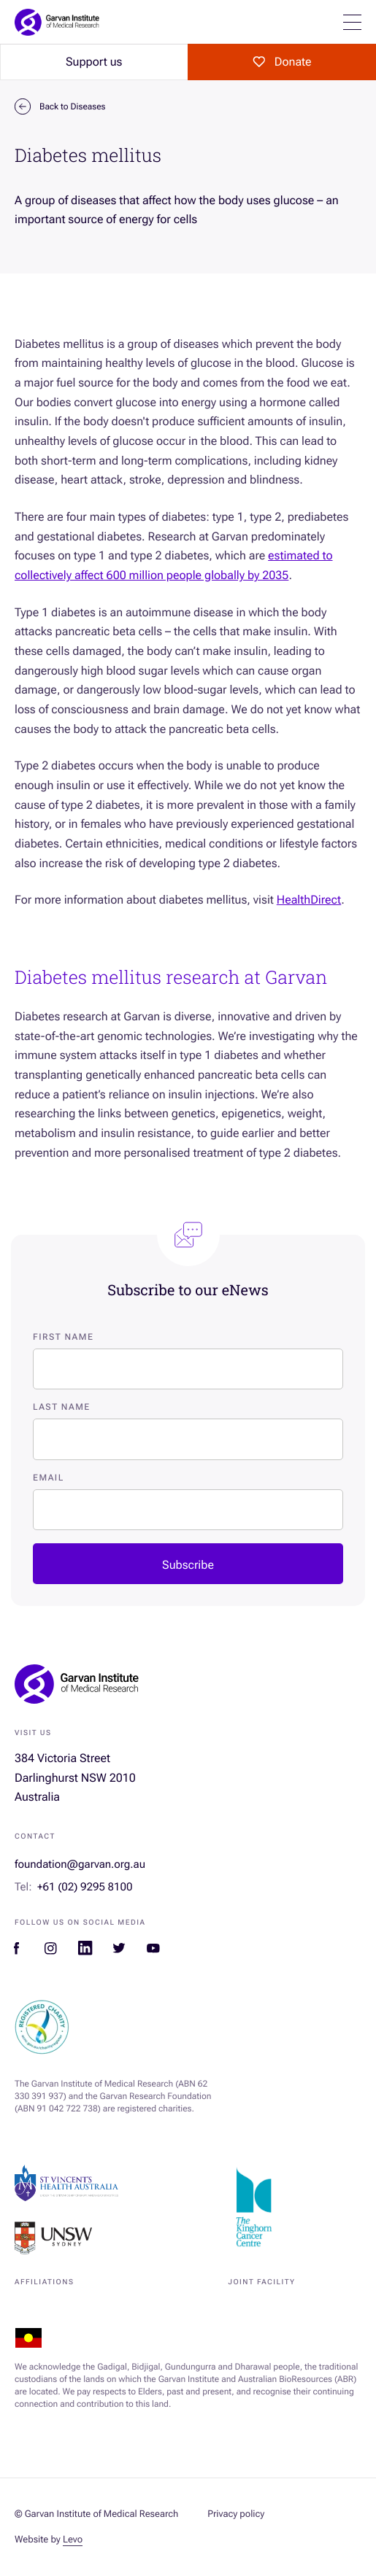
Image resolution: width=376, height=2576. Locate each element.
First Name (63, 1336)
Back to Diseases (60, 106)
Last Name (62, 1407)
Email (48, 1477)
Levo (73, 2539)
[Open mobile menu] (352, 22)
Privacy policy (235, 2514)
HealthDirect (309, 900)
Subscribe (188, 1565)
